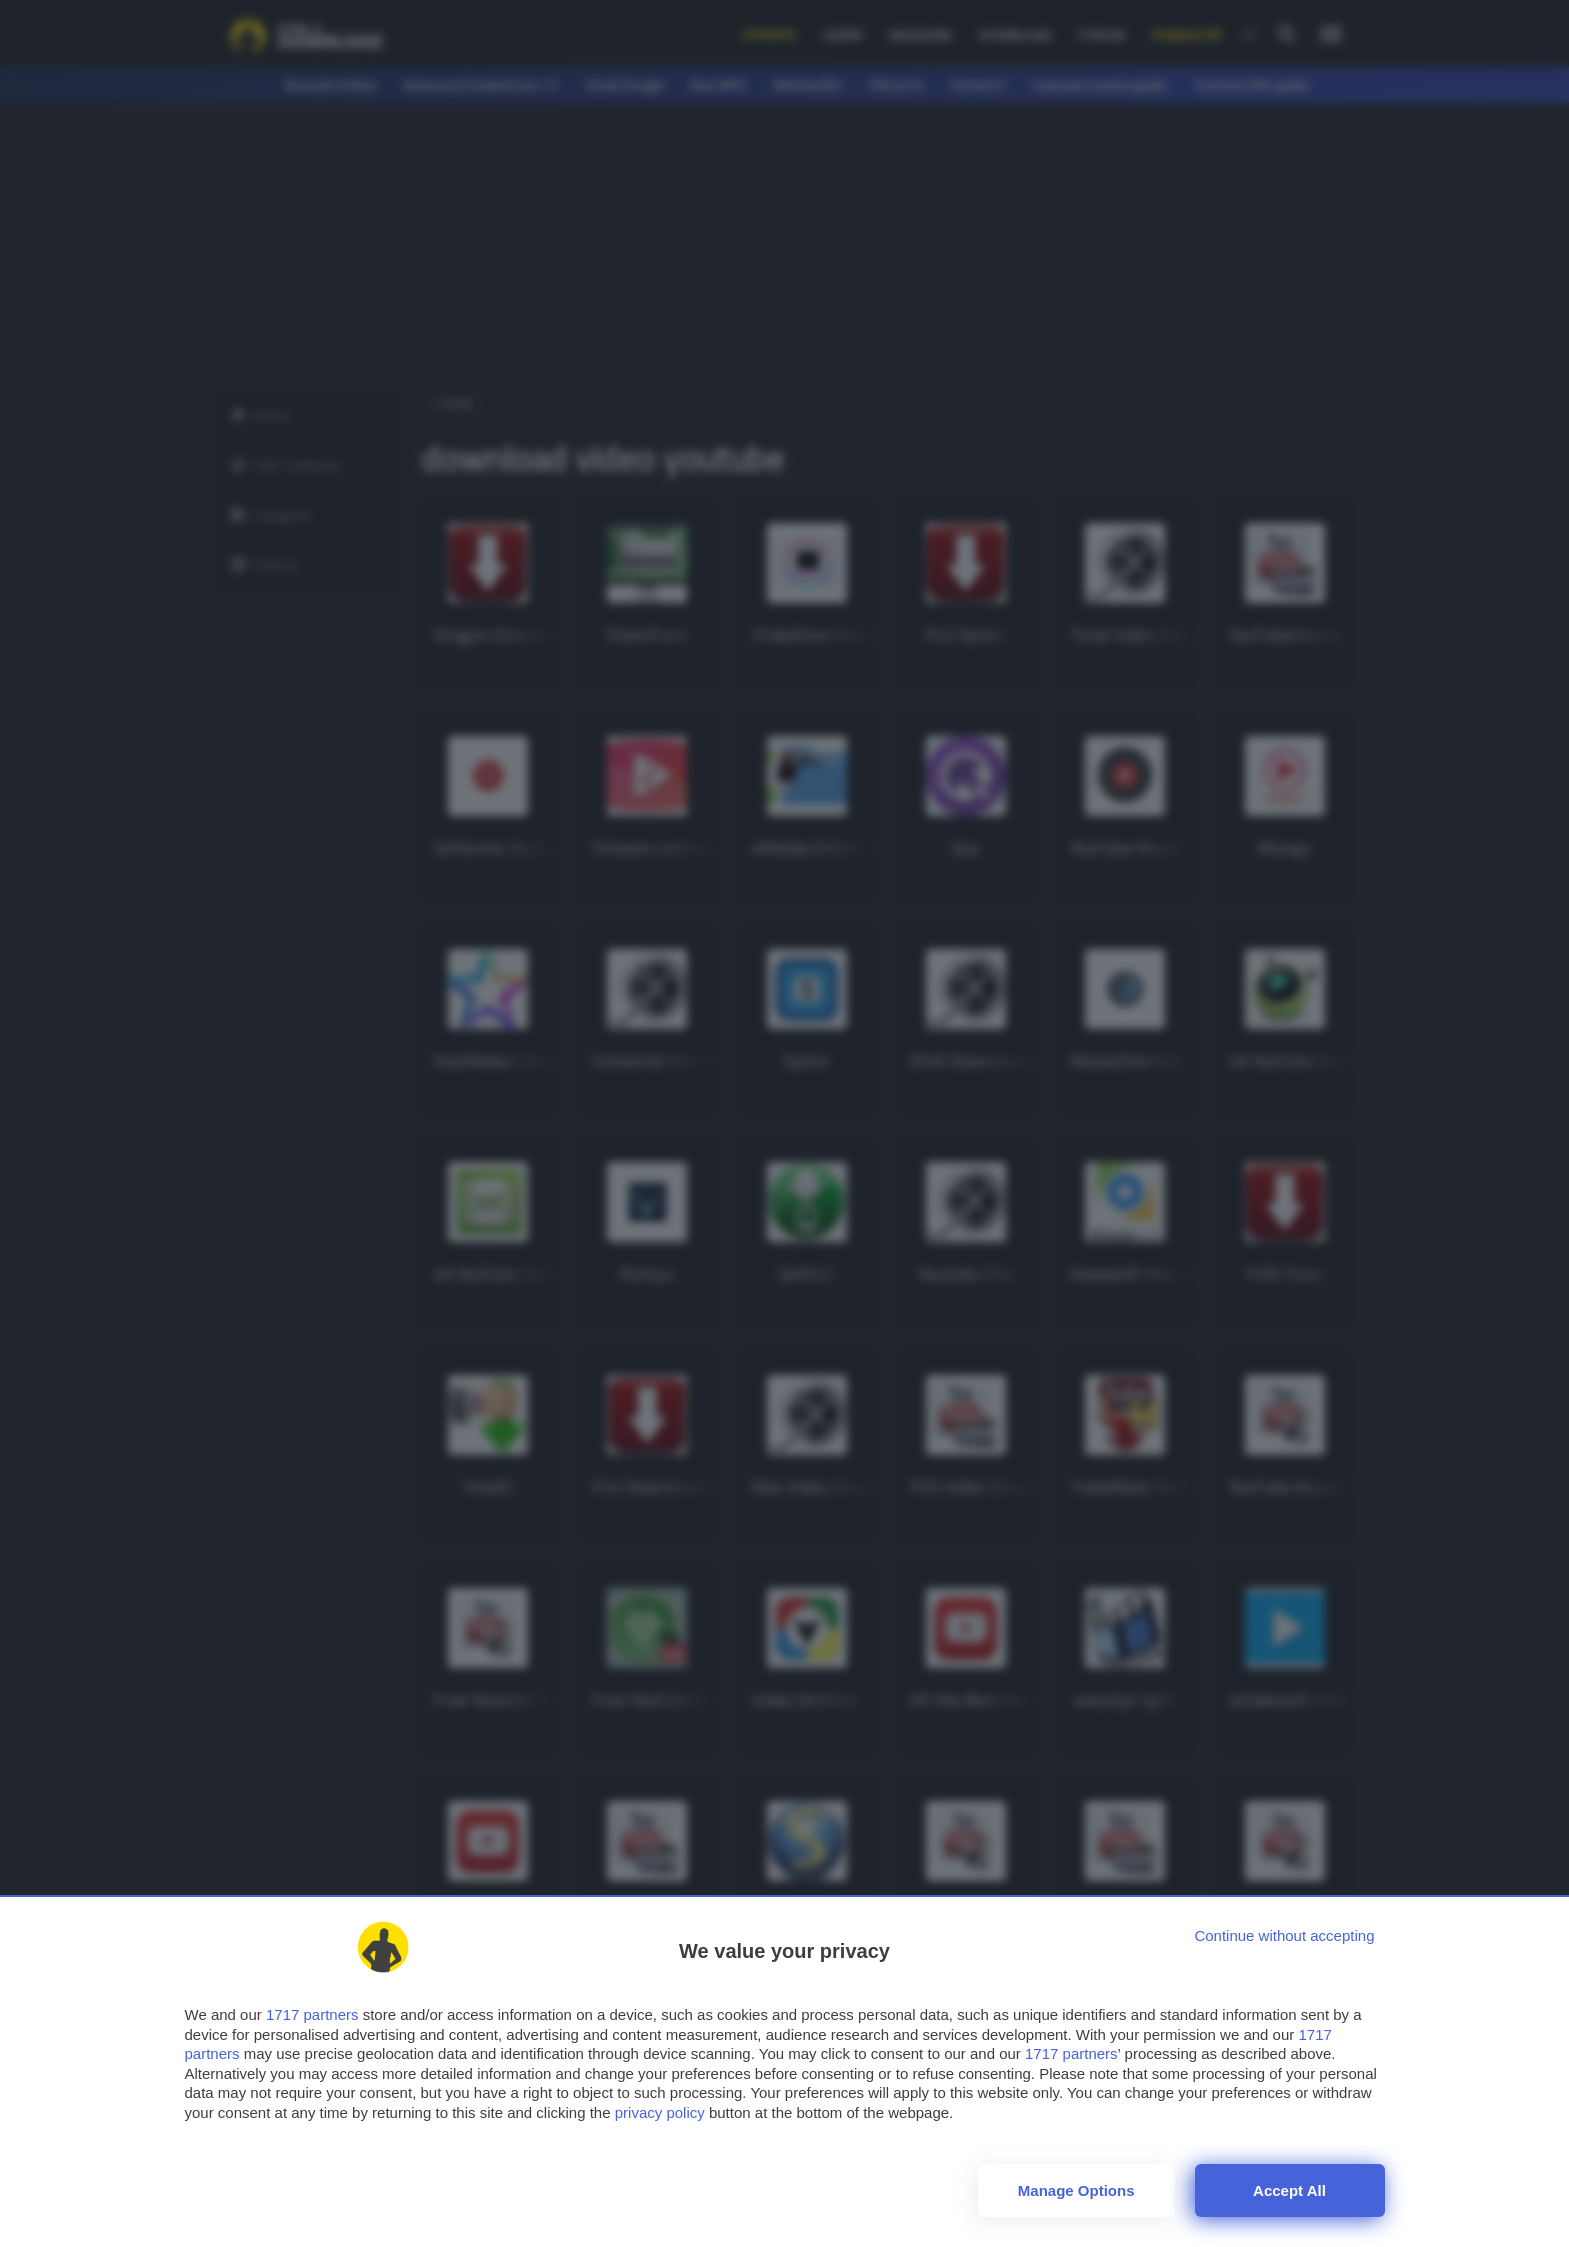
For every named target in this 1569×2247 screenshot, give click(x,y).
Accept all (1289, 2190)
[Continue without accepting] (1284, 1935)
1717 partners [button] (312, 2014)
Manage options (1076, 2190)
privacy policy (660, 2112)
